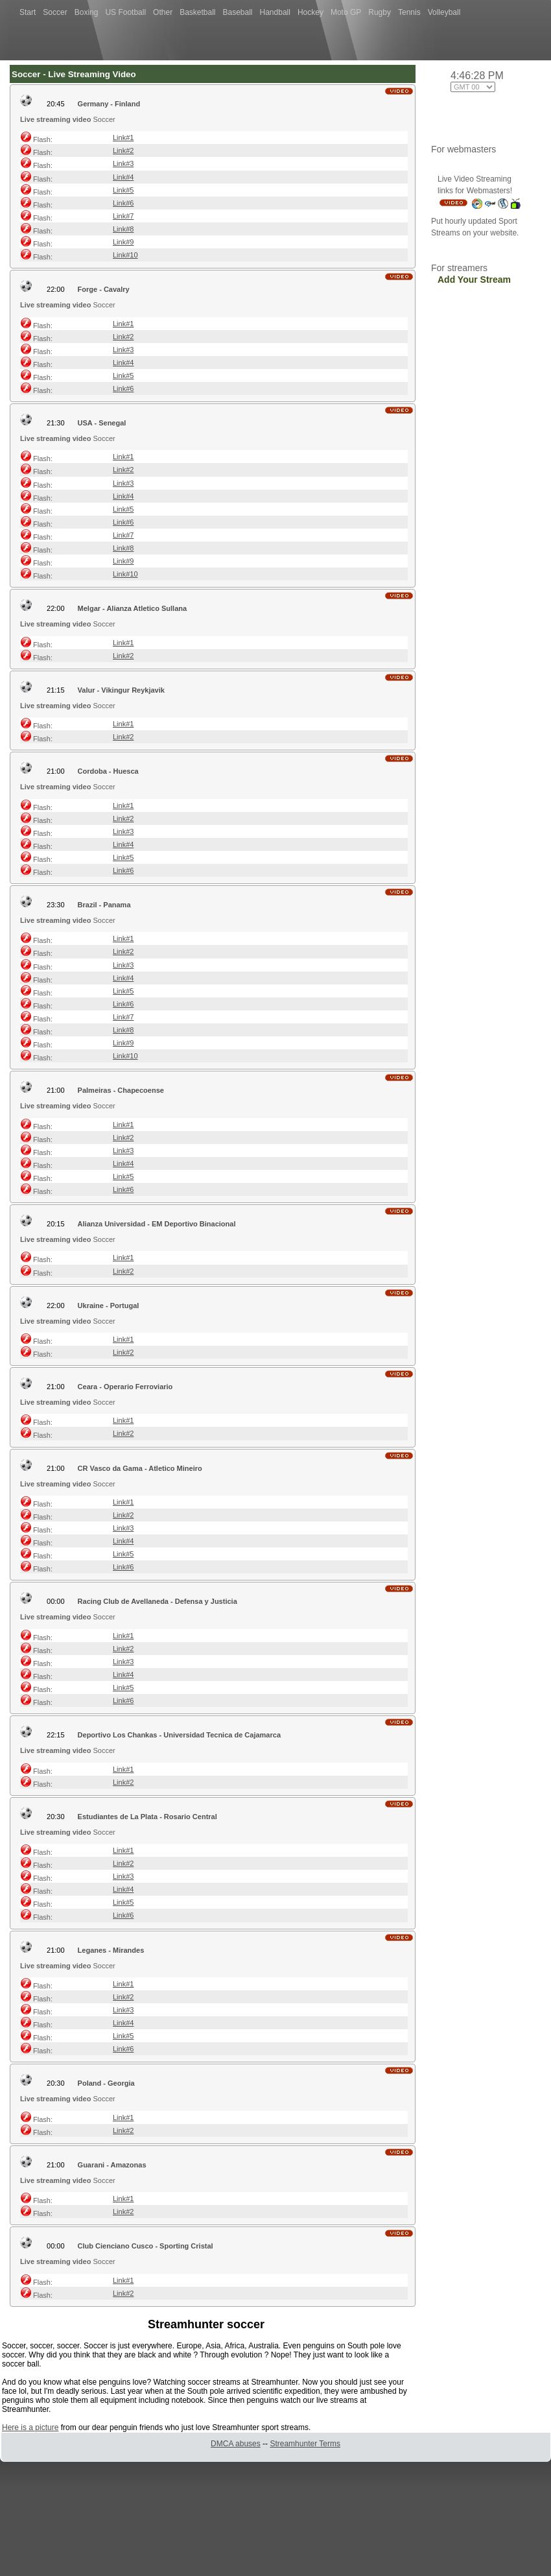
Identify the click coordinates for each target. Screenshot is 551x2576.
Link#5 (123, 190)
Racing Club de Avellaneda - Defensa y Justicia (157, 1601)
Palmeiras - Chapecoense (121, 1090)
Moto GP (346, 12)
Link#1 (123, 137)
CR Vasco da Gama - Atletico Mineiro (140, 1468)
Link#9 (123, 242)
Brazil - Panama (104, 905)
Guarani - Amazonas (112, 2165)
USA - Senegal (102, 423)
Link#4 (123, 177)
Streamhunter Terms (305, 2443)
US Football (125, 12)
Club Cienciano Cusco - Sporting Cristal (145, 2246)
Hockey (310, 12)
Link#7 (123, 216)
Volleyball (444, 12)
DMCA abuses (236, 2443)
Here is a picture (30, 2427)
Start (27, 12)
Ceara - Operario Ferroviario (125, 1386)
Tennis (409, 12)
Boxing (87, 12)
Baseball (238, 12)
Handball (275, 12)
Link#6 (123, 203)
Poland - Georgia (106, 2083)
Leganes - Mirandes (111, 1950)
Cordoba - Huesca (108, 771)
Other (162, 12)
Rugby (379, 12)
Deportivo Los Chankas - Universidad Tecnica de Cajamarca (179, 1735)
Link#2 (123, 150)
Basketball (197, 12)
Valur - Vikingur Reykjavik (121, 690)
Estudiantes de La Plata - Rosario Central (147, 1816)
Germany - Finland (109, 104)
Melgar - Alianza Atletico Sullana (132, 608)
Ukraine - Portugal (108, 1305)
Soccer (55, 12)
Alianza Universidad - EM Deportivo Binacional (157, 1224)
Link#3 (123, 163)
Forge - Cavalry (104, 289)
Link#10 (125, 255)
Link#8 (123, 229)
